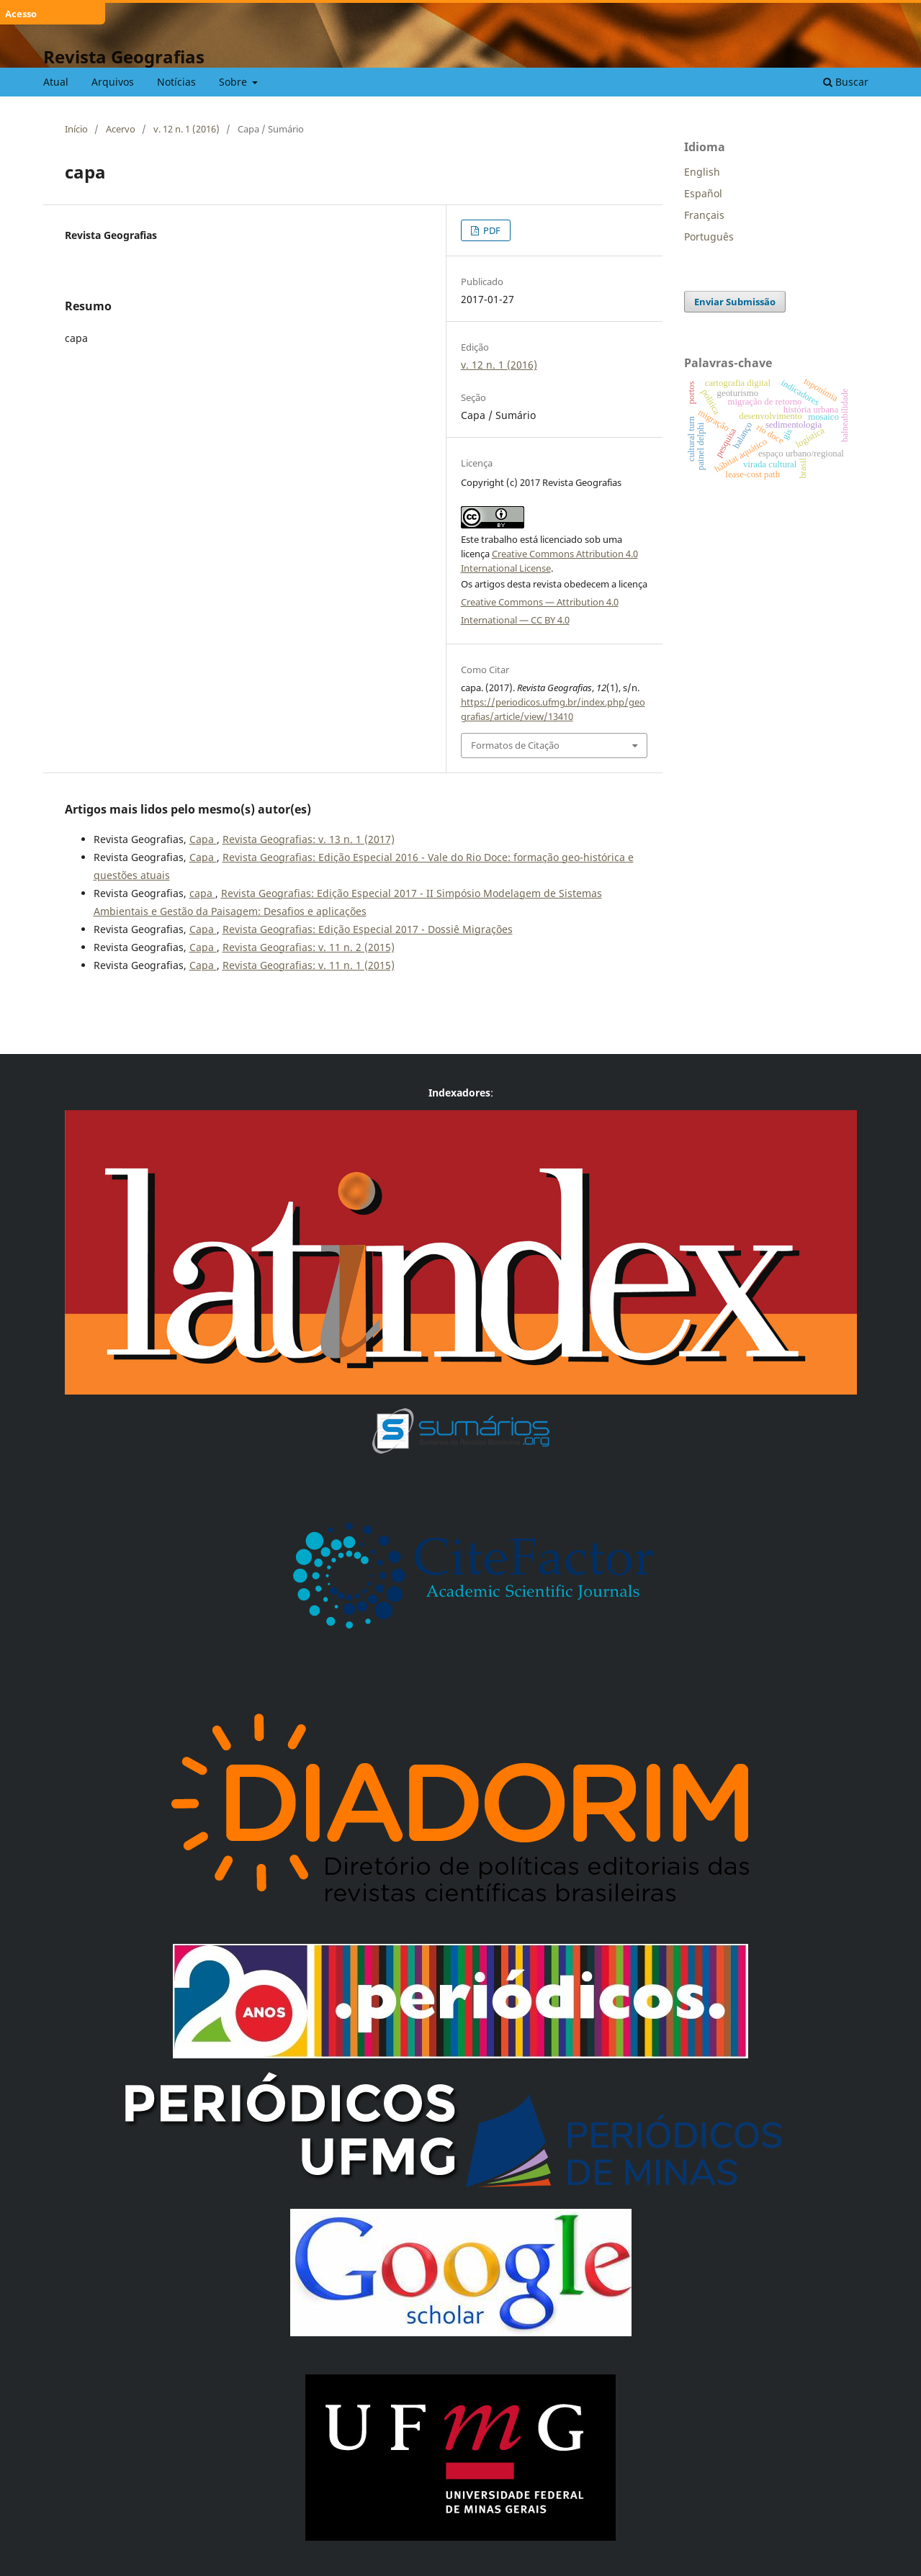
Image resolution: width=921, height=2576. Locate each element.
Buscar (845, 82)
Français (704, 215)
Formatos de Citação (515, 745)
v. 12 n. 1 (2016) (186, 128)
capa (202, 893)
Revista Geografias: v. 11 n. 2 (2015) (309, 947)
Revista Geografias (124, 56)
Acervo (120, 128)
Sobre (234, 82)
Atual (55, 82)
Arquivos (112, 82)
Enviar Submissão (735, 301)
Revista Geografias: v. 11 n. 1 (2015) (309, 965)
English (702, 172)
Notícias (176, 82)
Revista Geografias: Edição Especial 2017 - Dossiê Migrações (368, 929)
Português (709, 236)
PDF (490, 230)
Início (76, 128)
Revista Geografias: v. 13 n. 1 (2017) (309, 839)
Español (703, 193)
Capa (203, 839)
